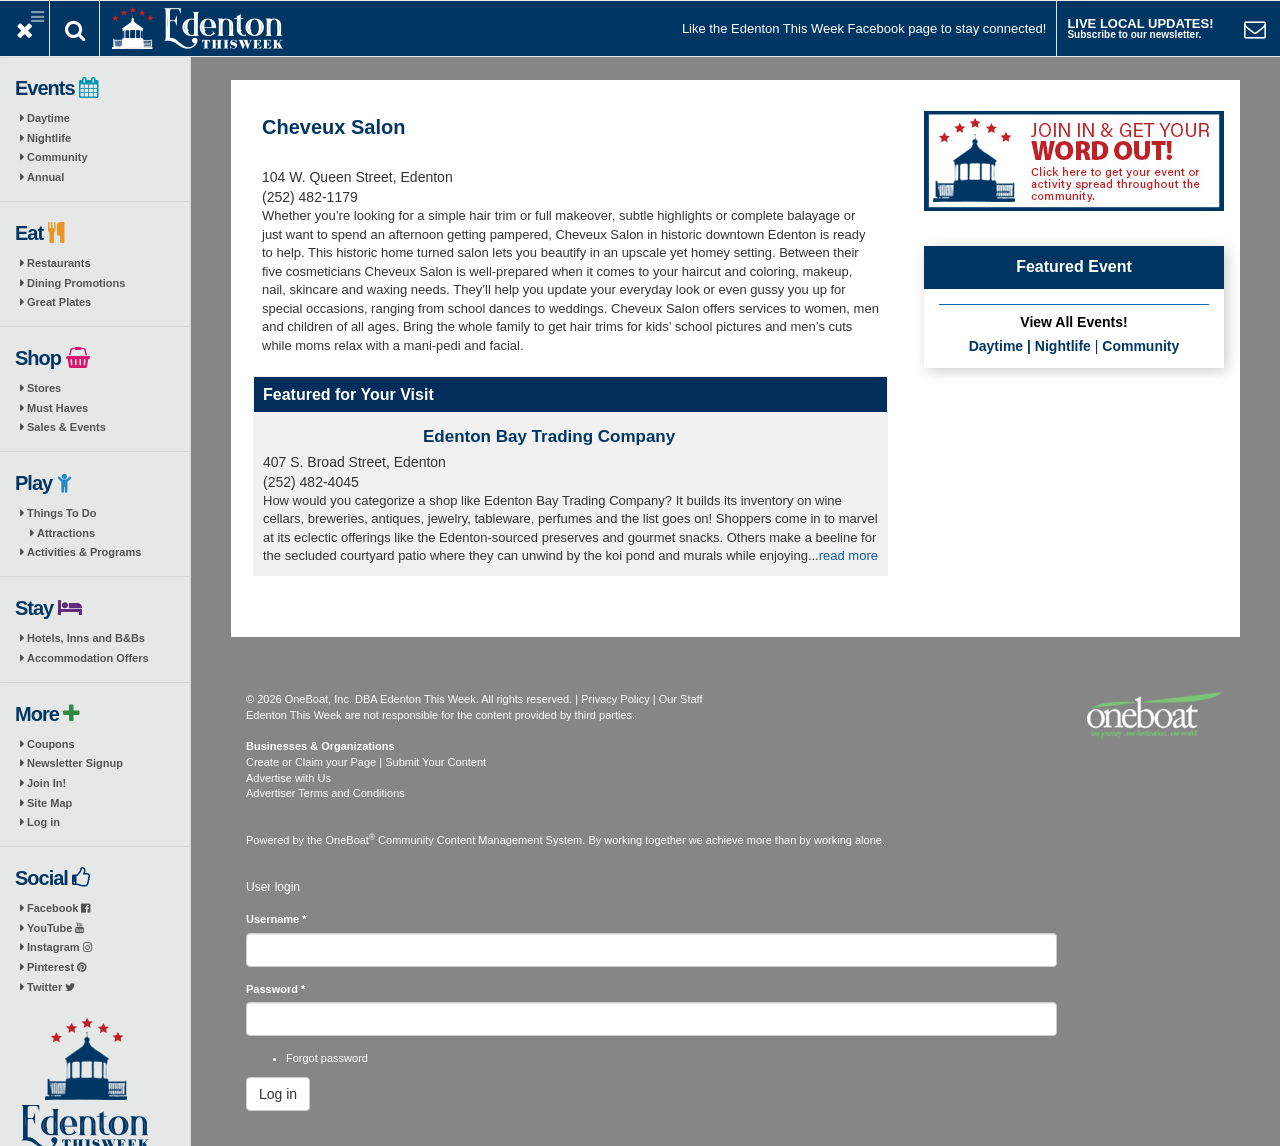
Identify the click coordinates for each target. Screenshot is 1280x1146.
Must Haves (57, 408)
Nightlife (49, 138)
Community (57, 157)
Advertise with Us (288, 778)
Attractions (66, 533)
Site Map (49, 803)
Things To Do (61, 513)
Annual (45, 177)
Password (275, 989)
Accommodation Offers (88, 658)
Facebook (58, 908)
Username (276, 919)
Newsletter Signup (75, 763)
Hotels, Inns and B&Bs (86, 638)
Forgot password (327, 1058)
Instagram (59, 947)
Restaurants (59, 263)
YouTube (55, 928)
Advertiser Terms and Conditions (325, 793)
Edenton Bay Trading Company (549, 436)
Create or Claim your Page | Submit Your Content (366, 762)
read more (848, 555)
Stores (44, 388)
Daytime (48, 118)
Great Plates (59, 302)
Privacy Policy (615, 699)
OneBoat (351, 840)
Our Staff (681, 699)
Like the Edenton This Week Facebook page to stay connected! (864, 28)
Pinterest (56, 967)
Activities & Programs (84, 552)
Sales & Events (66, 427)
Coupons (51, 744)
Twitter (51, 987)
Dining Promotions (76, 283)
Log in (43, 822)
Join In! (46, 783)
